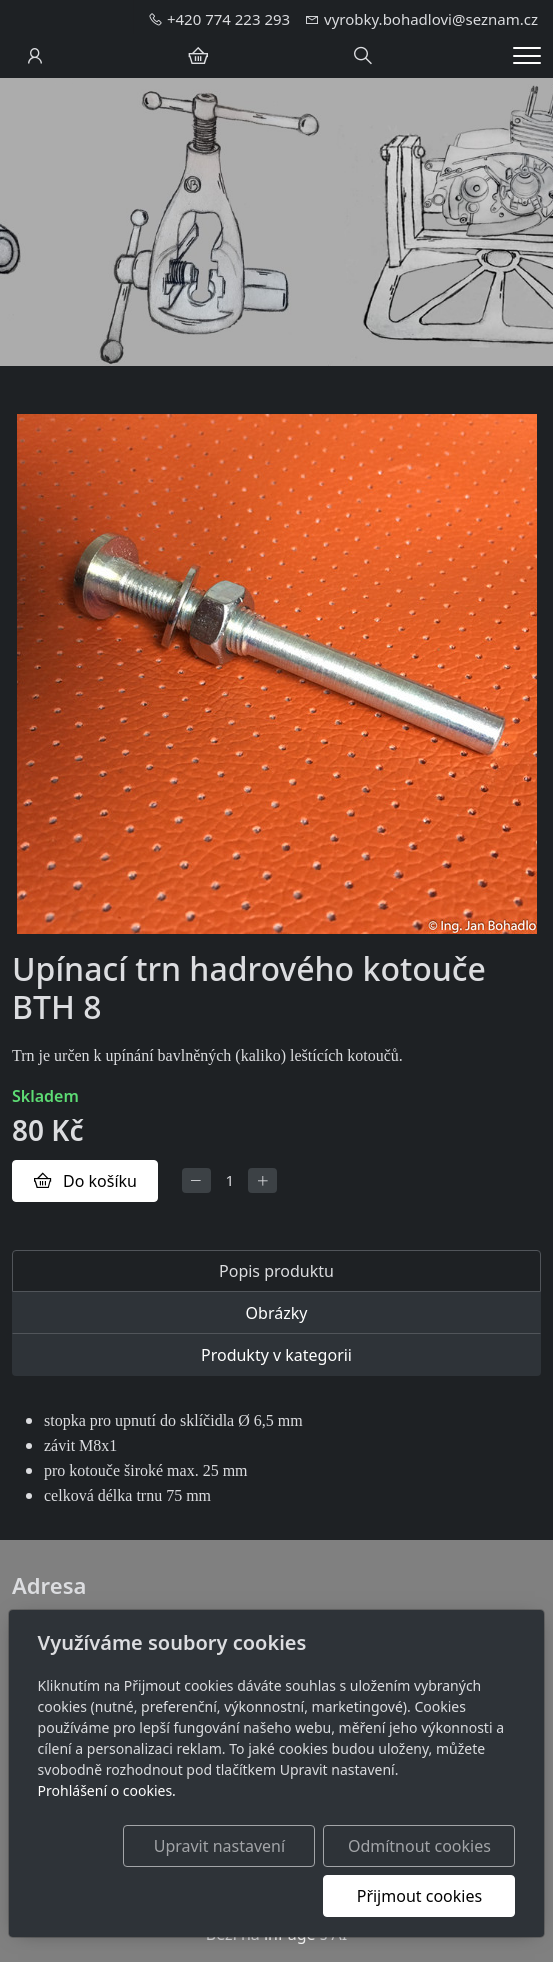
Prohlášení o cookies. (107, 1790)
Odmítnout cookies (419, 1846)
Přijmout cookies (419, 1896)
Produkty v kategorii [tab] (276, 1355)
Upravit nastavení (219, 1846)
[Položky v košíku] (198, 56)
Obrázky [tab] (277, 1313)
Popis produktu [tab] (276, 1271)
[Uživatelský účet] (35, 56)
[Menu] (527, 55)
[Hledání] (363, 56)
